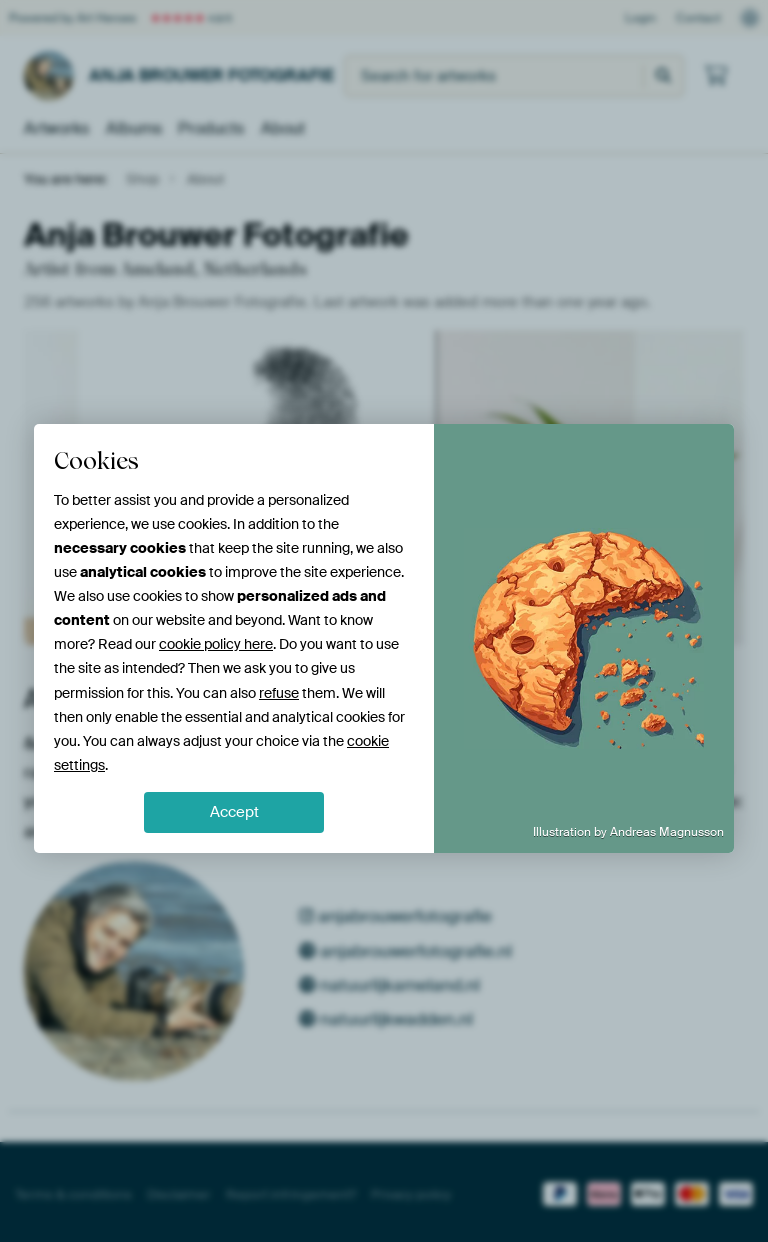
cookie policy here (216, 644)
